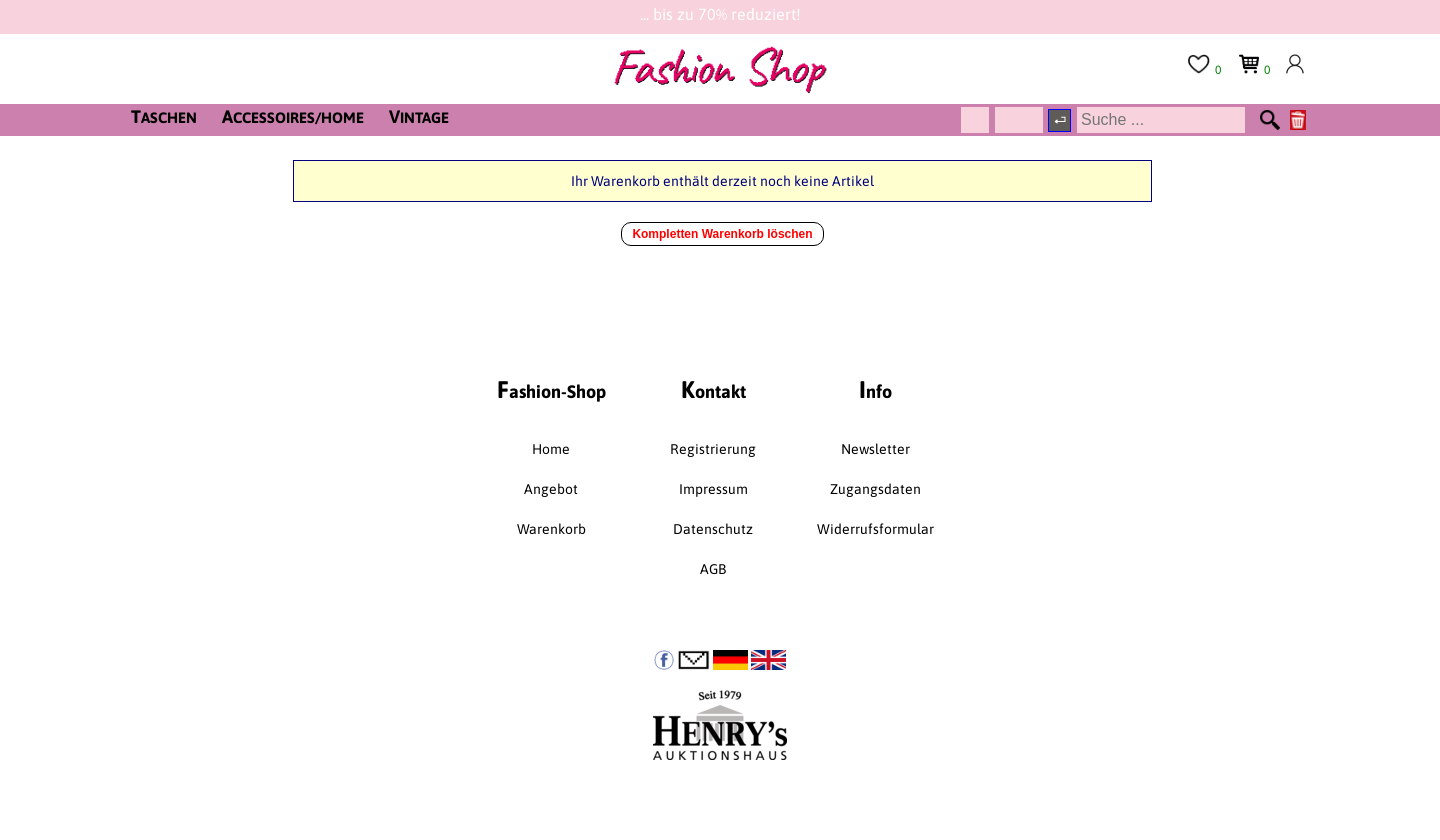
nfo (875, 389)
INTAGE (419, 116)
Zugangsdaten (875, 489)
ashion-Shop (551, 389)
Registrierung (713, 449)
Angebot (551, 489)
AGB (713, 569)
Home (551, 449)
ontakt (713, 389)
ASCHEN (164, 116)
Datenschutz (713, 529)
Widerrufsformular (875, 529)
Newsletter (875, 449)
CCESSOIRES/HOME (293, 116)
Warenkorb (551, 529)
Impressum (713, 489)
